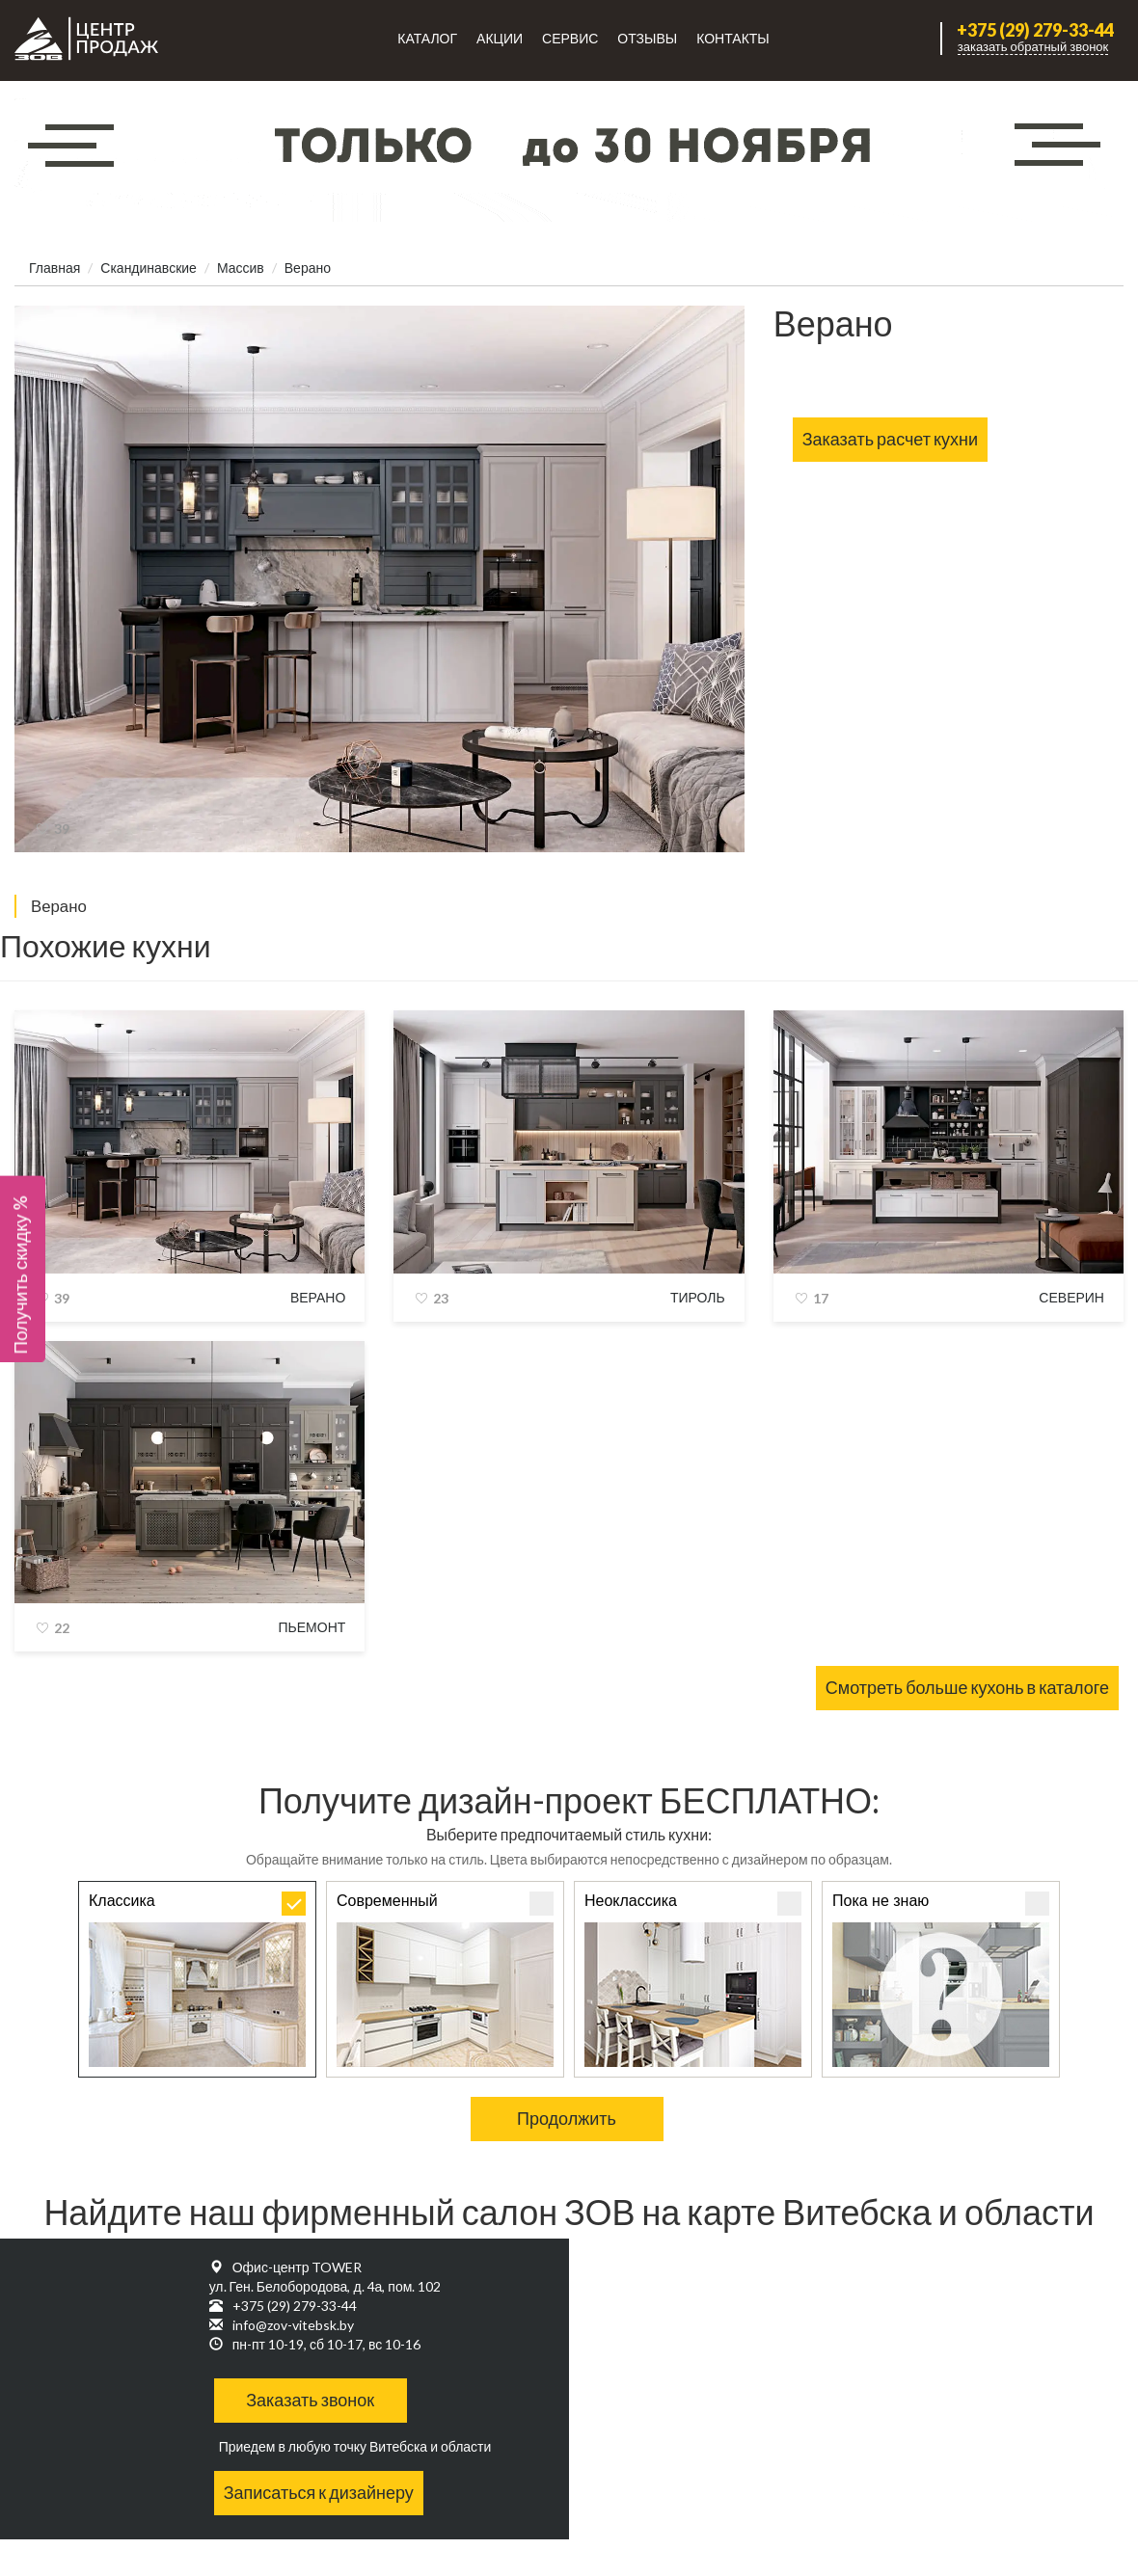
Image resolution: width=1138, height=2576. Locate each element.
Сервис (570, 38)
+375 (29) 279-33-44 (1035, 30)
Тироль (697, 1297)
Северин (1071, 1297)
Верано (317, 1297)
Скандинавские (148, 267)
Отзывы (647, 38)
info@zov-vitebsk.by (293, 2325)
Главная (54, 267)
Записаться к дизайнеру (319, 2492)
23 (440, 1298)
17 (820, 1298)
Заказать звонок (310, 2399)
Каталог (427, 38)
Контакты (733, 38)
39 (61, 828)
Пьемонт (312, 1627)
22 (61, 1628)
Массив (240, 267)
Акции (499, 38)
